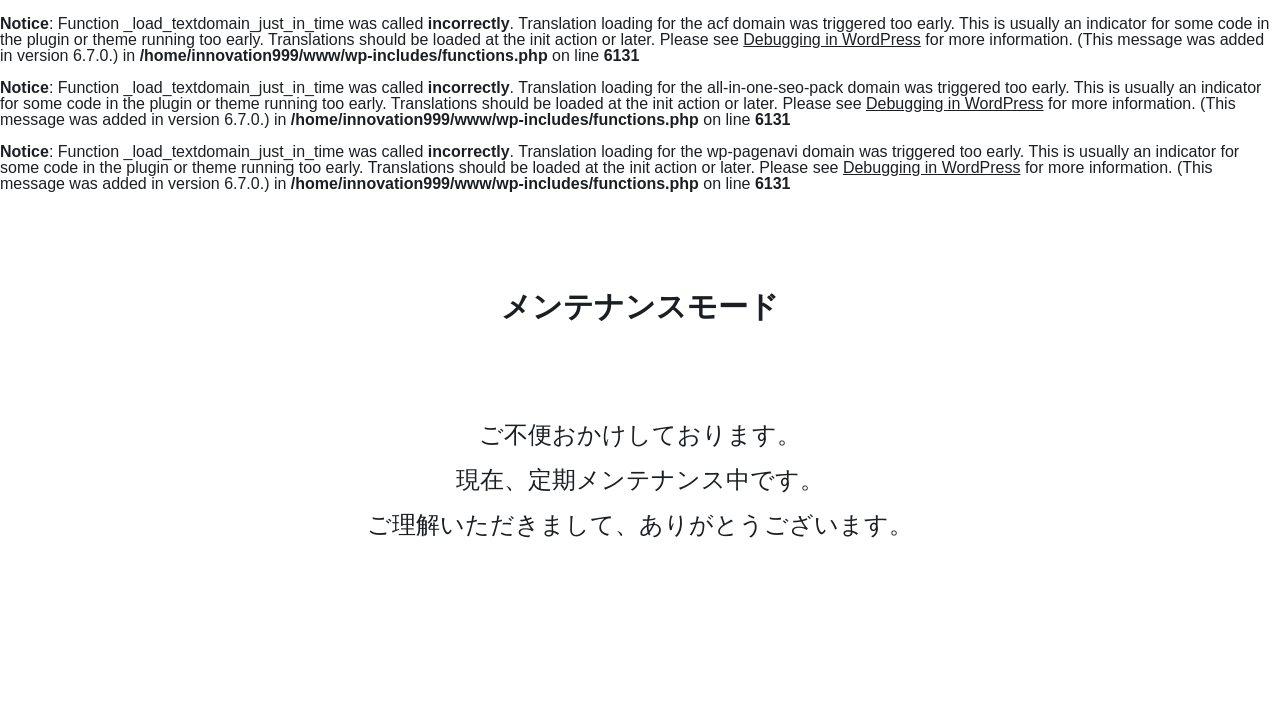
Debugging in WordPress (832, 39)
